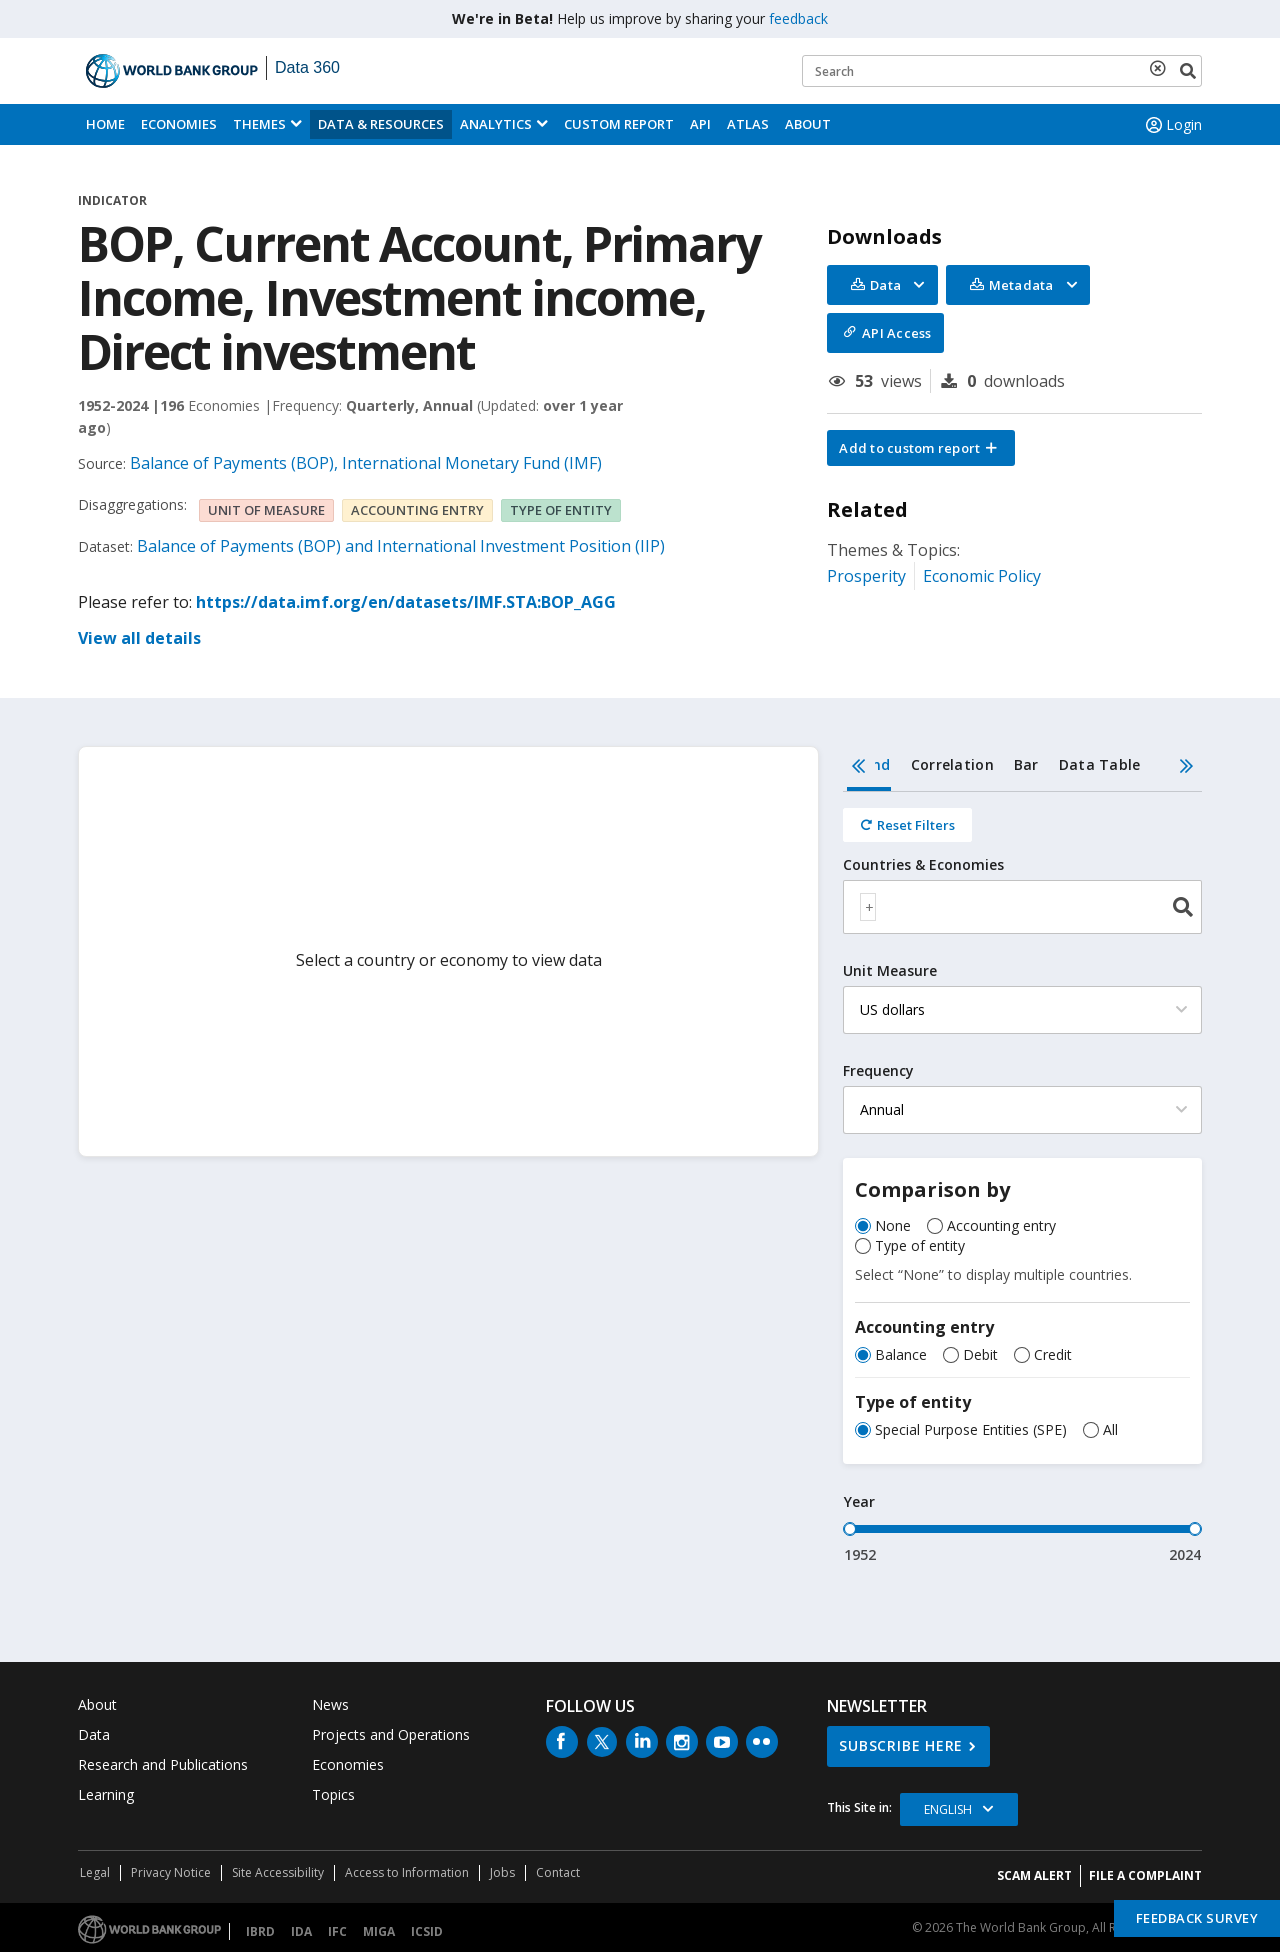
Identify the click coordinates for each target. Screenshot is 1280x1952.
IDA (301, 1931)
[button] (921, 448)
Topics (333, 1794)
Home (105, 124)
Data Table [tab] (1100, 764)
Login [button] (1172, 125)
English (948, 1809)
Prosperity (866, 576)
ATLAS (748, 124)
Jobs (502, 1872)
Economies (179, 124)
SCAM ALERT (1034, 1875)
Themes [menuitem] (259, 124)
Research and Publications (163, 1764)
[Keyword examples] (1002, 71)
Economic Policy (982, 576)
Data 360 (307, 67)
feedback (798, 18)
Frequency (878, 1071)
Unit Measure (890, 971)
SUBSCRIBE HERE (901, 1745)
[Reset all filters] (907, 825)
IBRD (260, 1931)
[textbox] (868, 907)
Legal (95, 1872)
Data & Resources (381, 124)
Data (94, 1734)
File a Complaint (1145, 1875)
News (330, 1704)
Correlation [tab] (952, 764)
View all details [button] (139, 638)
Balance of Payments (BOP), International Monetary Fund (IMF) (366, 463)
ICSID (427, 1931)
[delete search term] (1162, 68)
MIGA (379, 1931)
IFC (337, 1931)
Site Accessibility (278, 1872)
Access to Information (407, 1872)
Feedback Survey (1197, 1918)
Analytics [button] (496, 124)
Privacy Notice (171, 1872)
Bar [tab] (1026, 764)
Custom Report (619, 124)
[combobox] (1022, 907)
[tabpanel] (1022, 1178)
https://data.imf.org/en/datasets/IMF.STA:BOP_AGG (406, 602)
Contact (558, 1872)
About (808, 124)
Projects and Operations (391, 1734)
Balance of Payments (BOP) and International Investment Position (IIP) (401, 546)
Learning (106, 1794)
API (700, 124)
